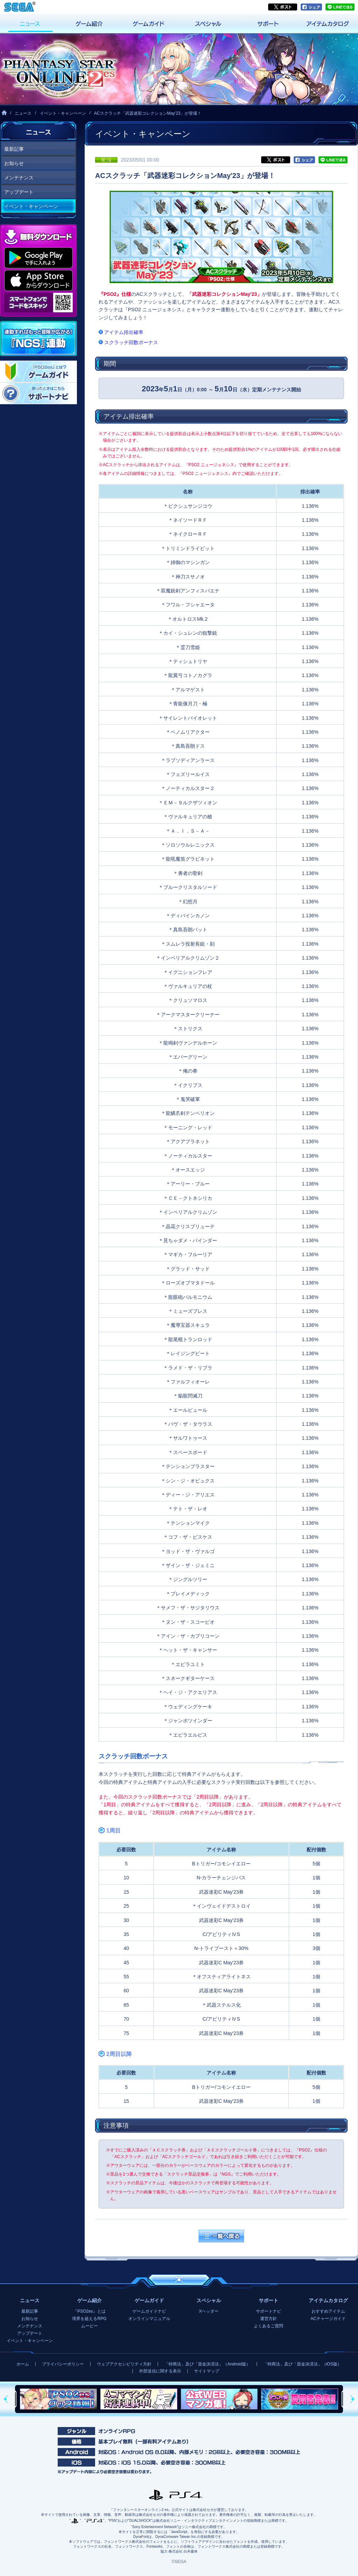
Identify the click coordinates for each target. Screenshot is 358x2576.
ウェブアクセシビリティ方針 (124, 2364)
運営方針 (268, 2318)
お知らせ (14, 163)
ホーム (22, 2364)
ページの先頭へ (179, 2280)
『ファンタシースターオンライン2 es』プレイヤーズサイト (58, 69)
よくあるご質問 (268, 2326)
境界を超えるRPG (89, 2318)
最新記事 (14, 149)
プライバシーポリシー (63, 2364)
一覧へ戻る (221, 2236)
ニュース (23, 113)
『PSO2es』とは (89, 2311)
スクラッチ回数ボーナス (131, 342)
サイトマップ (206, 2371)
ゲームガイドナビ (149, 2311)
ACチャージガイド (328, 2318)
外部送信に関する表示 (160, 2371)
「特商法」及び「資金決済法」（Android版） (207, 2364)
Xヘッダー (209, 2311)
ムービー (89, 2326)
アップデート (19, 192)
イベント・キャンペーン (63, 113)
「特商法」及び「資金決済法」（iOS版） (302, 2364)
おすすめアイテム (328, 2311)
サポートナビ (268, 2311)
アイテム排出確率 (123, 332)
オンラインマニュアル (149, 2318)
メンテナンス (19, 177)
